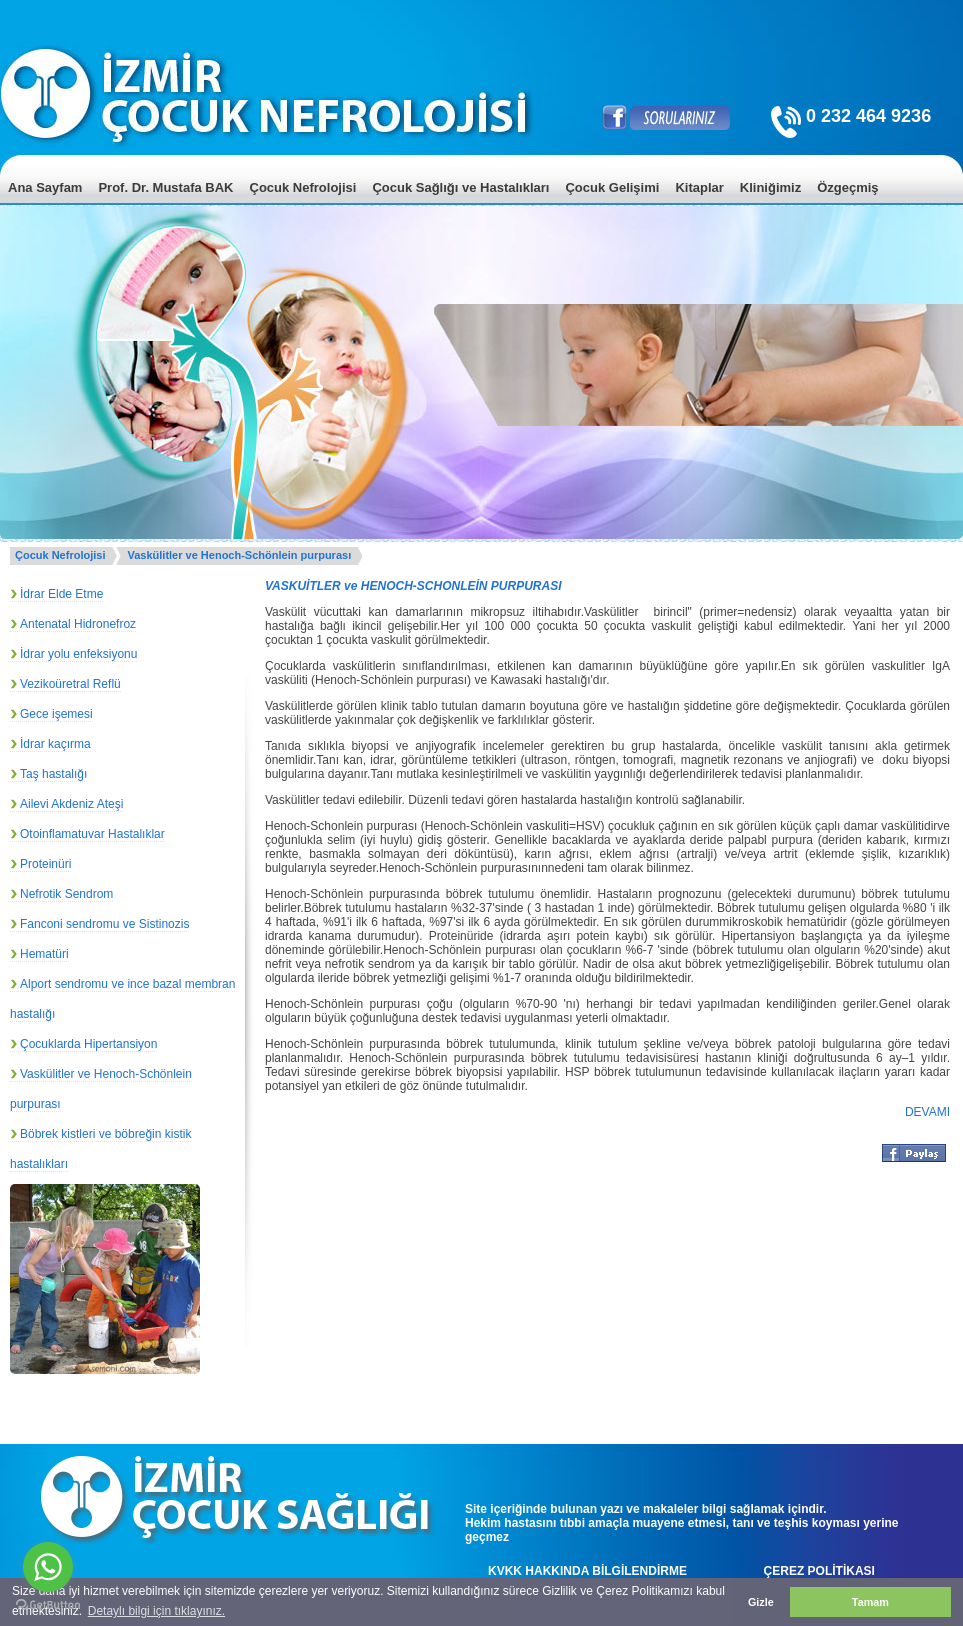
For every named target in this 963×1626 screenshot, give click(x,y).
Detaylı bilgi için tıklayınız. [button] (156, 1611)
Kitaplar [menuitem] (699, 187)
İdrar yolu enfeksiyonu (78, 654)
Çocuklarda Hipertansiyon (88, 1044)
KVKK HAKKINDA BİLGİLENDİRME (587, 1571)
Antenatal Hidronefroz (78, 624)
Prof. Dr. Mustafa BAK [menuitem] (165, 187)
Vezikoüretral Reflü (70, 684)
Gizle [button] (761, 1602)
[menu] (481, 202)
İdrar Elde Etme (61, 594)
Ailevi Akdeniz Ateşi (71, 804)
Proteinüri (45, 864)
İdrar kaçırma (55, 744)
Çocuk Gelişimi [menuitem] (612, 187)
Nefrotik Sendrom (66, 894)
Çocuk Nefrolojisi (60, 555)
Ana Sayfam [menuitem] (45, 187)
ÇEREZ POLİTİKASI (819, 1571)
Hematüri (44, 954)
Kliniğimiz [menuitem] (770, 187)
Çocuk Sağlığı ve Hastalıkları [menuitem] (460, 187)
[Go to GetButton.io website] (48, 1605)
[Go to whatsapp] (48, 1567)
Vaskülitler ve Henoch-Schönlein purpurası (239, 555)
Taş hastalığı (53, 774)
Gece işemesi (56, 714)
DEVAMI (927, 1112)
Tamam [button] (870, 1602)
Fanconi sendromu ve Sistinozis (104, 924)
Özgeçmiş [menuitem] (847, 187)
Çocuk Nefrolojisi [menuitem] (303, 187)
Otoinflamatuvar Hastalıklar (92, 834)
